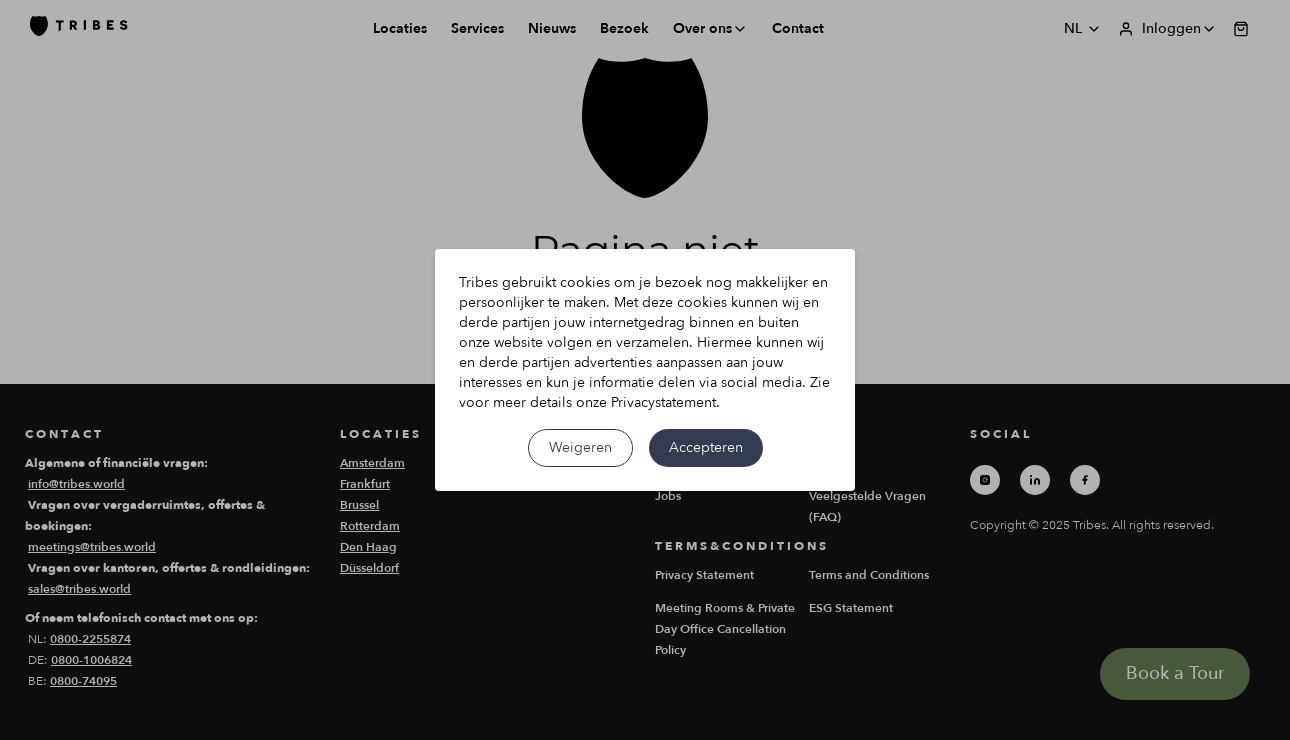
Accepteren (706, 447)
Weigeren (580, 447)
